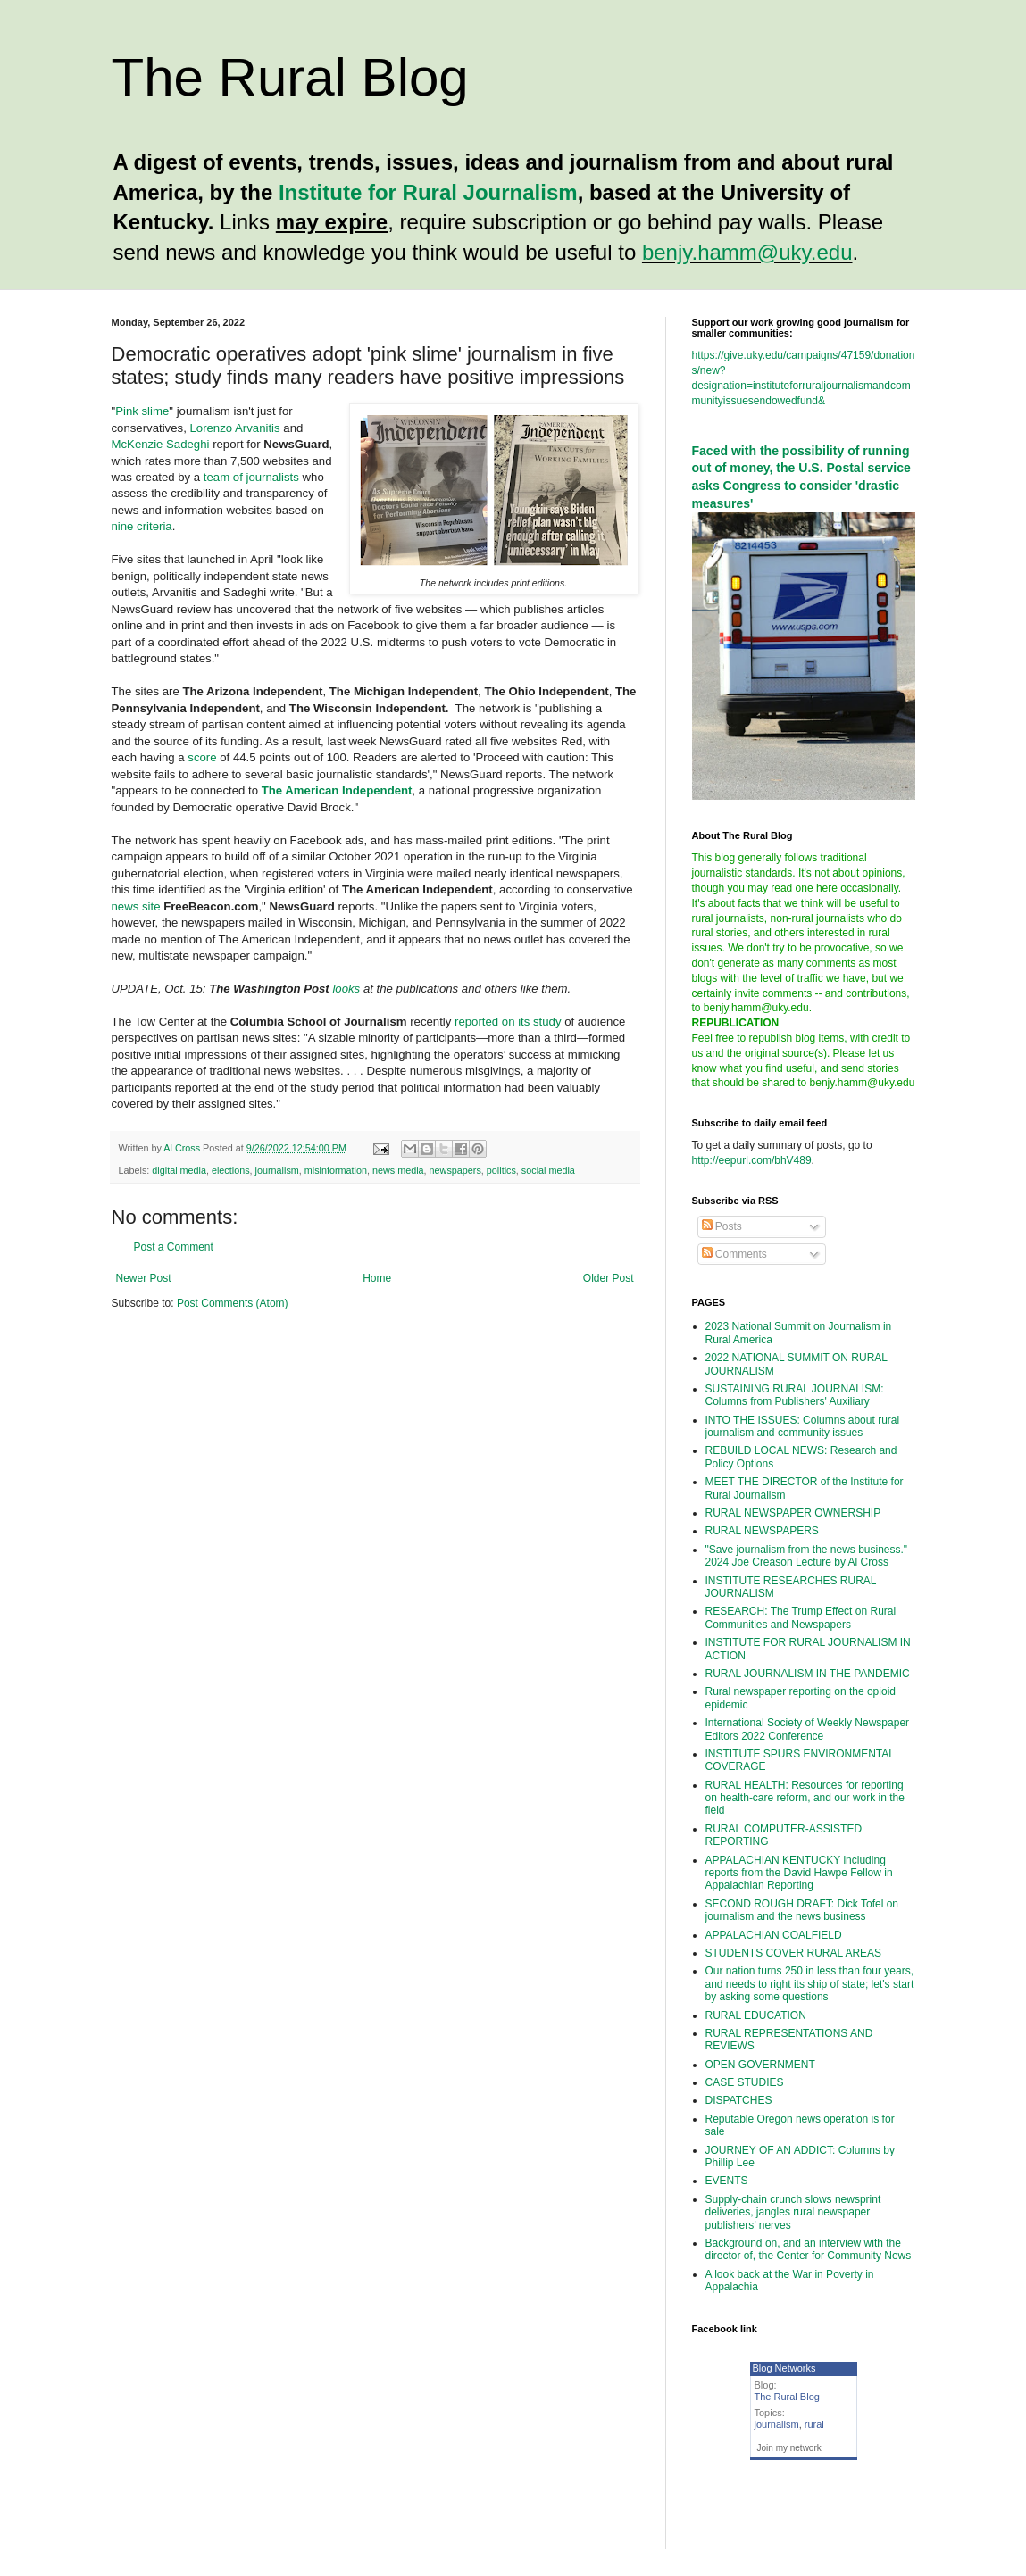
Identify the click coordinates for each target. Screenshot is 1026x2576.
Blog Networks (784, 2368)
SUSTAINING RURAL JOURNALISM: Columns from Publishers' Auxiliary (794, 1395)
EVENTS (726, 2180)
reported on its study (508, 1021)
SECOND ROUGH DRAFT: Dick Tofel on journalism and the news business (802, 1910)
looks (346, 988)
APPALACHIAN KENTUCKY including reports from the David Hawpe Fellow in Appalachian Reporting (799, 1873)
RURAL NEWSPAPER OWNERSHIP (793, 1513)
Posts (722, 1226)
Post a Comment (173, 1247)
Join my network (789, 2448)
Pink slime (142, 411)
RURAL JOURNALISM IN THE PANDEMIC (807, 1673)
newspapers (455, 1170)
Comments (734, 1254)
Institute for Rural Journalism (428, 192)
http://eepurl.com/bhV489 (752, 1160)
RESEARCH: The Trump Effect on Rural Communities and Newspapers (801, 1617)
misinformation (335, 1170)
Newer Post (143, 1278)
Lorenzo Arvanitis (234, 428)
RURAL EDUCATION (755, 2015)
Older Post (608, 1278)
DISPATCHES (738, 2100)
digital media (179, 1170)
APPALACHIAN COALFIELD (773, 1935)
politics (501, 1170)
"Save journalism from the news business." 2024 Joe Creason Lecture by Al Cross (806, 1555)
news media (398, 1170)
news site (136, 906)
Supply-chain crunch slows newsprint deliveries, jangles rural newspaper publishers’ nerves (793, 2212)
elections (231, 1170)
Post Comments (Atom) (232, 1303)
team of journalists (251, 477)
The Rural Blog (290, 77)
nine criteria (142, 526)
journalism (277, 1170)
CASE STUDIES (744, 2082)
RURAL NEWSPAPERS (762, 1531)
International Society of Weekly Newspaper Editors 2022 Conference (807, 1728)
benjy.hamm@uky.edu (747, 252)
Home (377, 1278)
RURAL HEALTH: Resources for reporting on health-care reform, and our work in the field (805, 1798)
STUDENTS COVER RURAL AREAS (793, 1953)
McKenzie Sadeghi (161, 444)
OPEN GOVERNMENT (760, 2064)
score (204, 757)
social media (548, 1170)
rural (814, 2424)
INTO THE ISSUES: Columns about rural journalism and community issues (802, 1426)
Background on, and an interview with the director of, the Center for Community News (808, 2249)
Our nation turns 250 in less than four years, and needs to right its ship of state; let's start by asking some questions (809, 1984)
